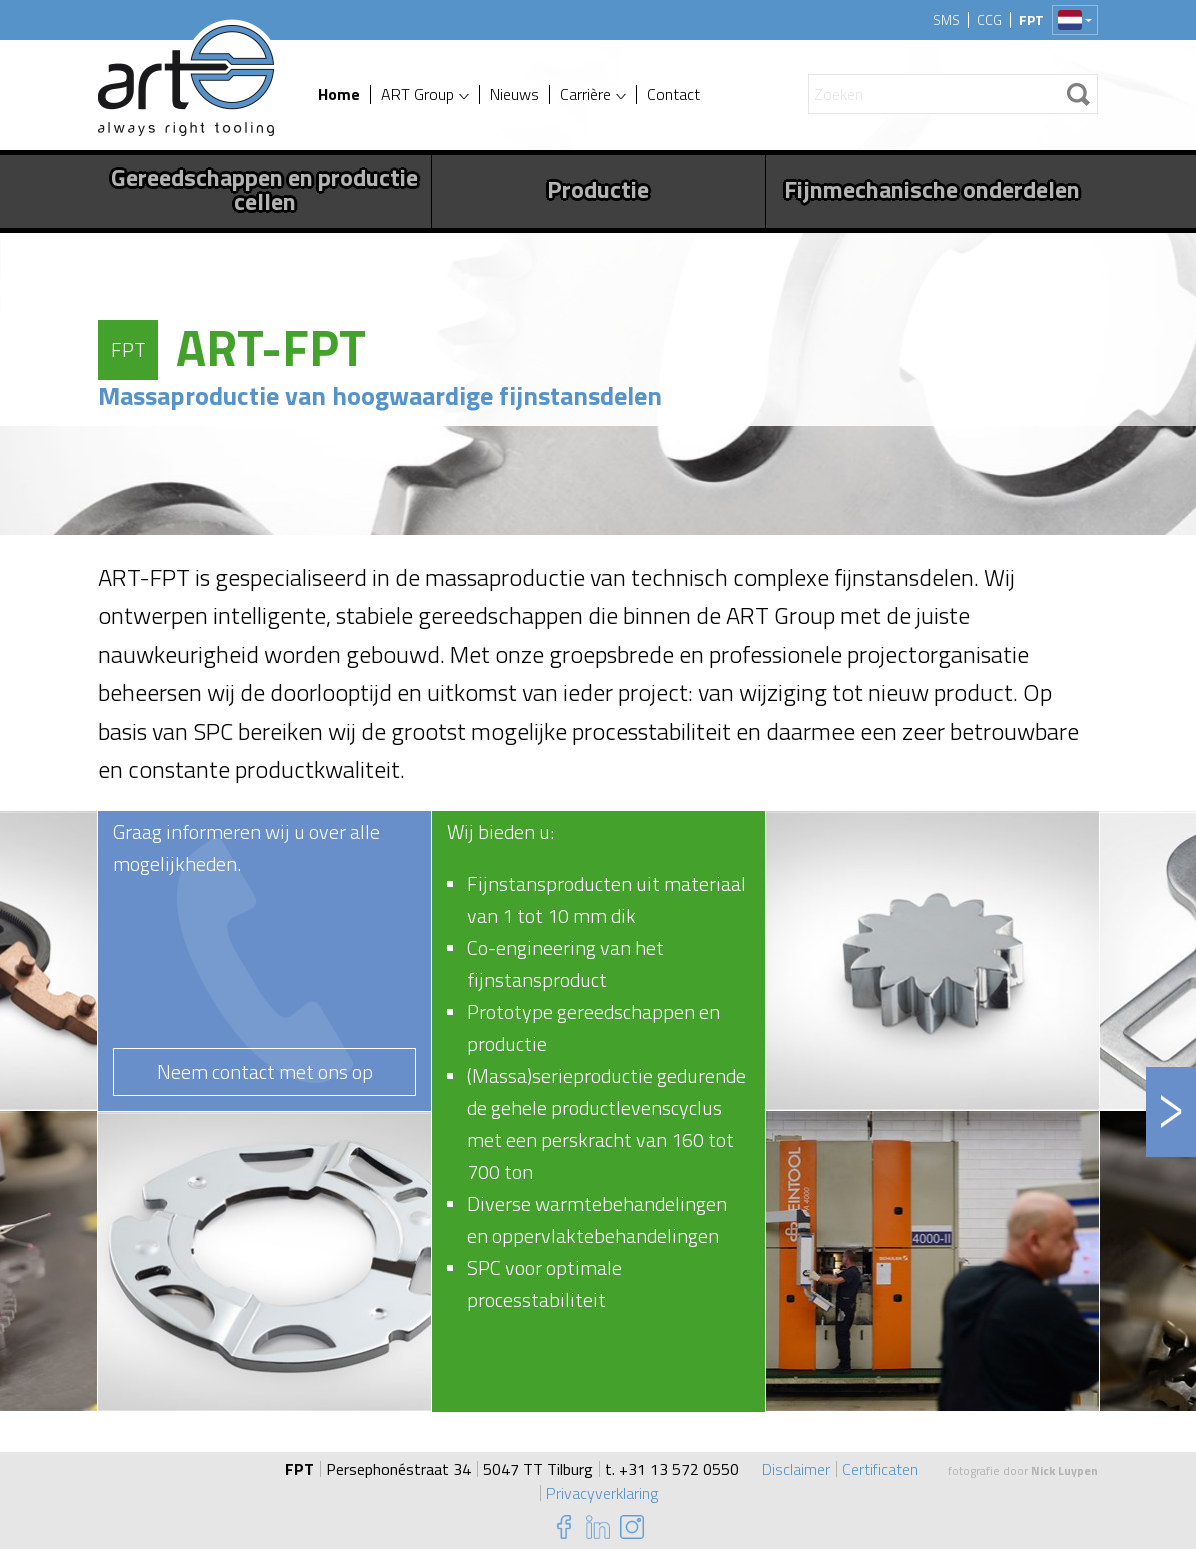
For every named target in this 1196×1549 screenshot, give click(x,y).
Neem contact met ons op (265, 1071)
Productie (598, 189)
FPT (1031, 20)
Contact (673, 94)
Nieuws (514, 94)
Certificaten (880, 1469)
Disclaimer (796, 1469)
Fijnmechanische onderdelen (932, 189)
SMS (946, 20)
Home (339, 94)
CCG (989, 20)
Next (1171, 1112)
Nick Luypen (1064, 1470)
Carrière (585, 94)
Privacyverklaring (602, 1493)
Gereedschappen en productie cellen (264, 189)
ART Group (417, 94)
